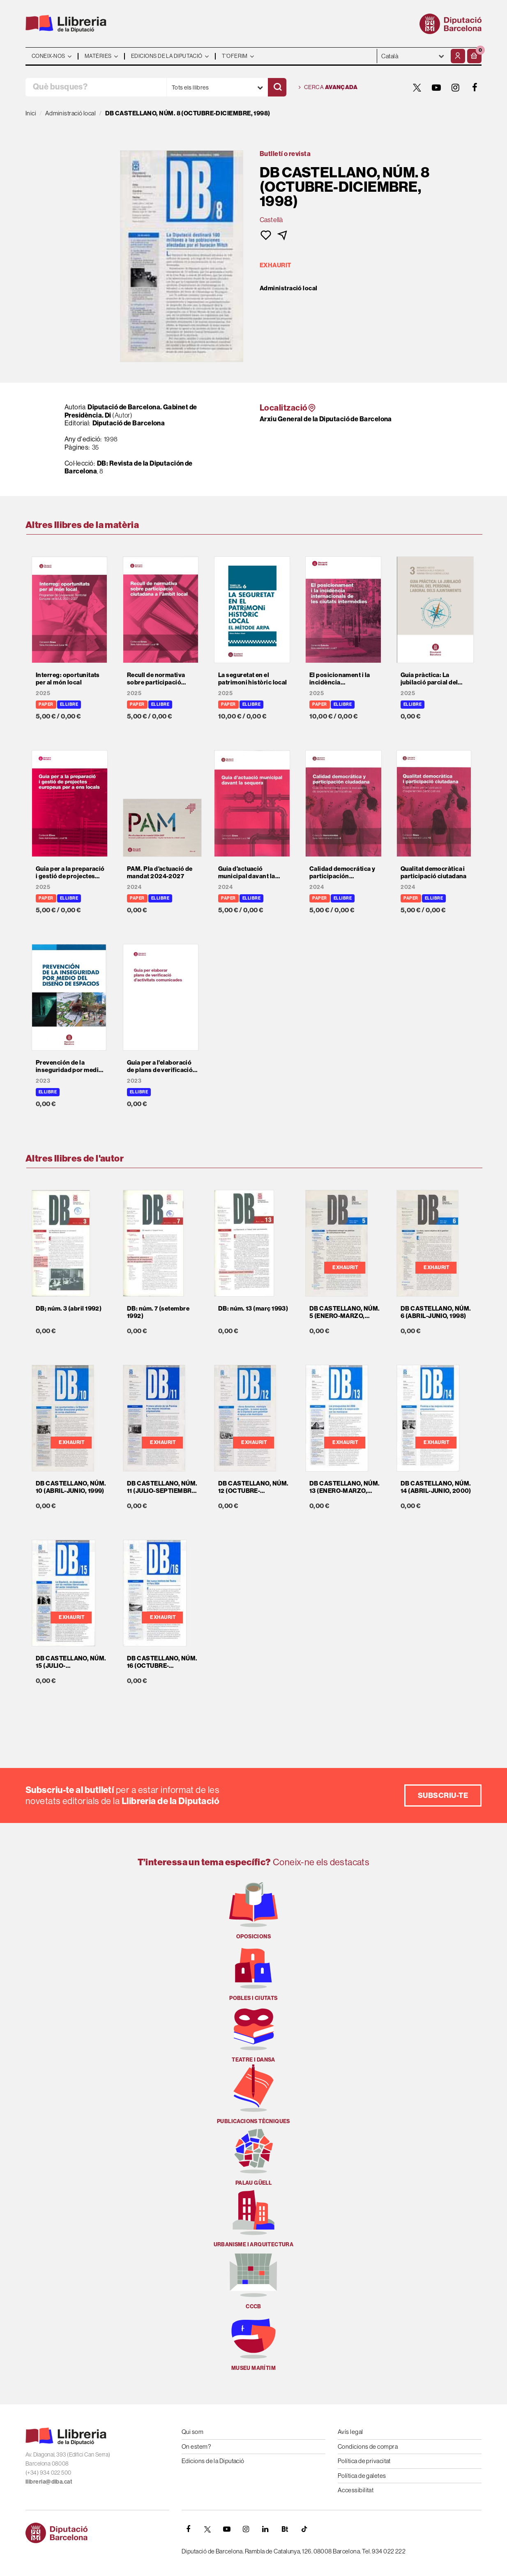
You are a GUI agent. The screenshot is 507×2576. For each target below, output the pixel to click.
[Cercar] (277, 87)
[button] (474, 56)
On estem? (196, 2446)
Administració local (289, 288)
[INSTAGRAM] (455, 87)
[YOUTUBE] (436, 87)
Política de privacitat (364, 2461)
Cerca (328, 87)
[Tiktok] (304, 2529)
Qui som (192, 2432)
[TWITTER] (417, 87)
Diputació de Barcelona (128, 423)
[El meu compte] (458, 56)
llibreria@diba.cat (48, 2481)
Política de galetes (362, 2476)
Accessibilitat (355, 2490)
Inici (30, 113)
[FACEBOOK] (475, 87)
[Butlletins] (284, 2529)
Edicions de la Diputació (213, 2461)
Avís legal (350, 2432)
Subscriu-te (443, 1795)
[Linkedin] (265, 2529)
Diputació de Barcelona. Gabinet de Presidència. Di (131, 411)
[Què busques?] (95, 87)
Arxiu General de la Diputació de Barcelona (326, 419)
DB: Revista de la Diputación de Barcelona (129, 467)
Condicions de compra (368, 2446)
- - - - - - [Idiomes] (413, 56)
